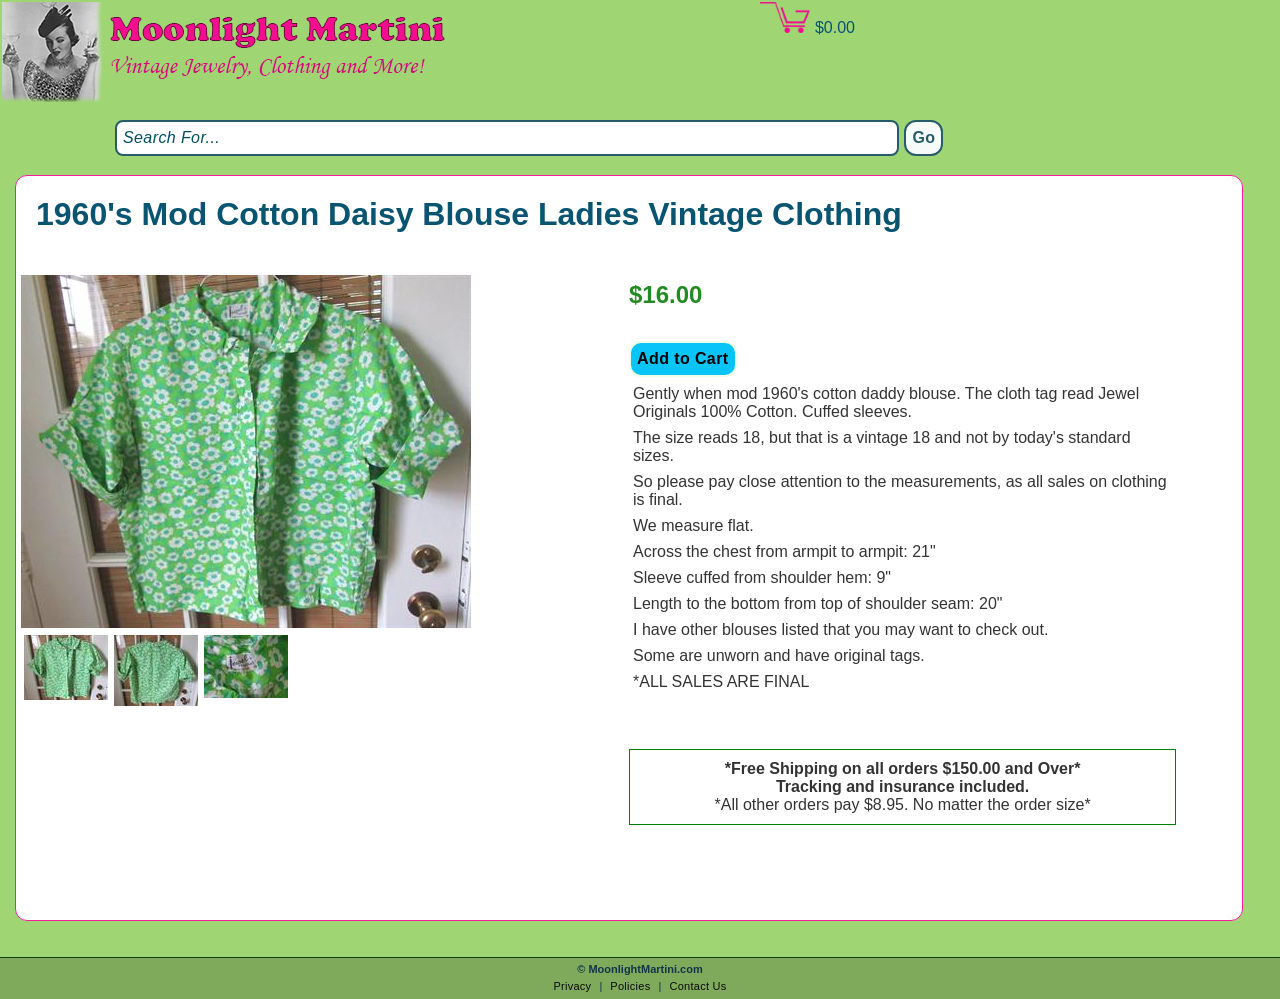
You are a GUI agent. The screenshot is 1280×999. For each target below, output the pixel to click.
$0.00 (807, 19)
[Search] (507, 138)
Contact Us (697, 986)
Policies (630, 986)
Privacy (572, 986)
